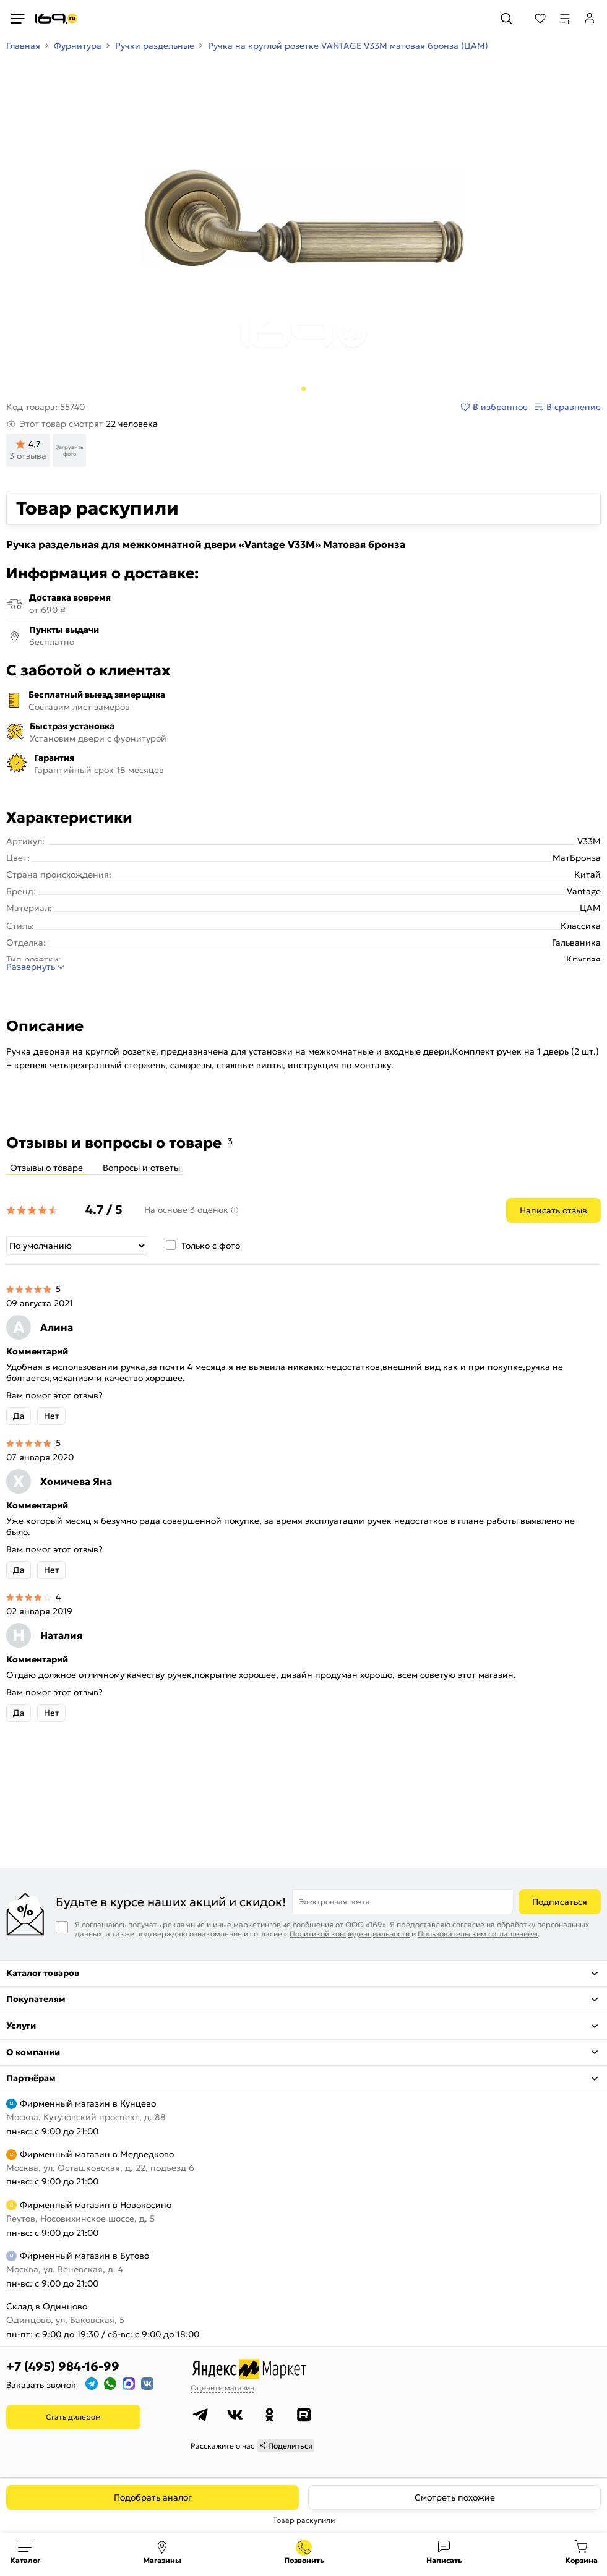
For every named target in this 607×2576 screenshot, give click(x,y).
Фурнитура (77, 45)
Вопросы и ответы (141, 1167)
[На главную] (56, 19)
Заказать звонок (41, 2384)
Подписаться (559, 1901)
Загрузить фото (70, 450)
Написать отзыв (553, 1210)
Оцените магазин (222, 2387)
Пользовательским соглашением (478, 1933)
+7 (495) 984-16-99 (62, 2366)
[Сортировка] (76, 1245)
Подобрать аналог (153, 2497)
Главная (23, 45)
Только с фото (210, 1245)
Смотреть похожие (455, 2497)
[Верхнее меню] (17, 18)
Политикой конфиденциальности (350, 1933)
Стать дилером (73, 2416)
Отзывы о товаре (46, 1167)
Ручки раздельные (154, 45)
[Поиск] (506, 18)
